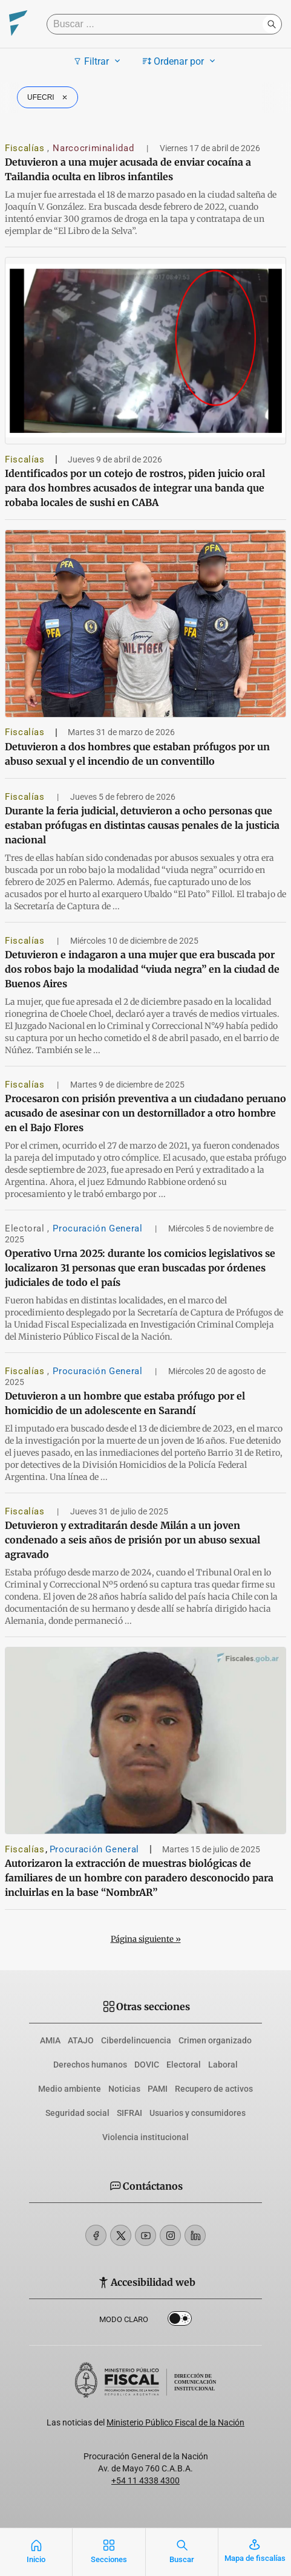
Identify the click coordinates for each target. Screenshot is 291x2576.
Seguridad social (77, 2113)
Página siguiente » (146, 1939)
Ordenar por (180, 61)
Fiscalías (26, 148)
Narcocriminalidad (95, 148)
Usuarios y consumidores (197, 2113)
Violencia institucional (145, 2137)
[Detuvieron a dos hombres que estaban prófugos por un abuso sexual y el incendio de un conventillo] (145, 624)
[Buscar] (157, 24)
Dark (179, 2321)
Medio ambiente (69, 2089)
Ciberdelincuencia (136, 2040)
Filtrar (98, 61)
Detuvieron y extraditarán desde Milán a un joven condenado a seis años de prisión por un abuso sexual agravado (132, 1539)
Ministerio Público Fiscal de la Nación (175, 2422)
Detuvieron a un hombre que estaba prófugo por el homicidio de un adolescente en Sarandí (125, 1403)
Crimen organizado (215, 2040)
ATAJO (81, 2040)
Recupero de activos (214, 2089)
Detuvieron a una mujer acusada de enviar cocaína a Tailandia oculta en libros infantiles (128, 169)
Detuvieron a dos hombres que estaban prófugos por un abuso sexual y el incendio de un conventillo (137, 754)
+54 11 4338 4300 (145, 2480)
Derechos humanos (90, 2064)
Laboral (223, 2064)
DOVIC (146, 2064)
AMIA (50, 2040)
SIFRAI (129, 2113)
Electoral (26, 1228)
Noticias (124, 2089)
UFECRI (48, 97)
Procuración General (99, 1228)
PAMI (158, 2089)
